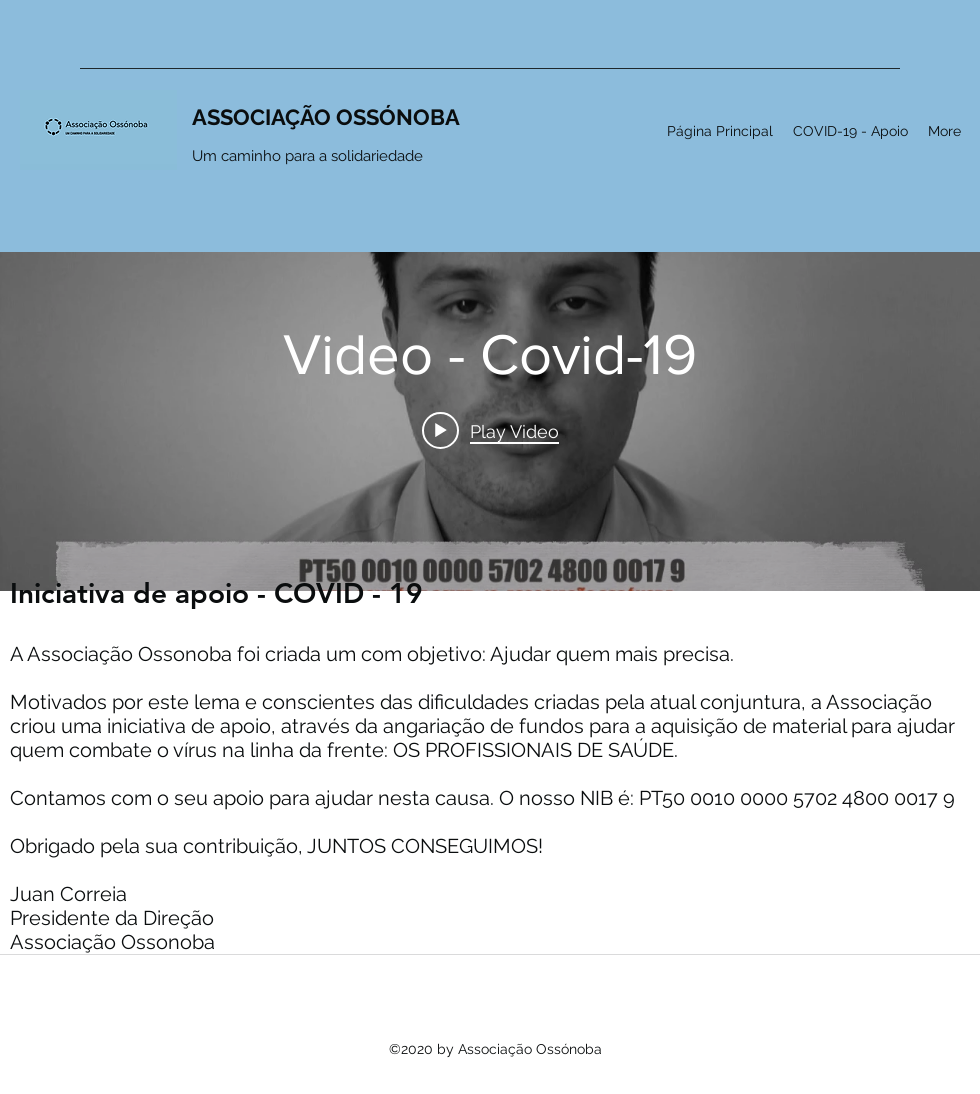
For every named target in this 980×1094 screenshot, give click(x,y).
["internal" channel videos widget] (490, 386)
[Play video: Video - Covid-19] (490, 430)
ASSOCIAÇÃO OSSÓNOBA (326, 117)
